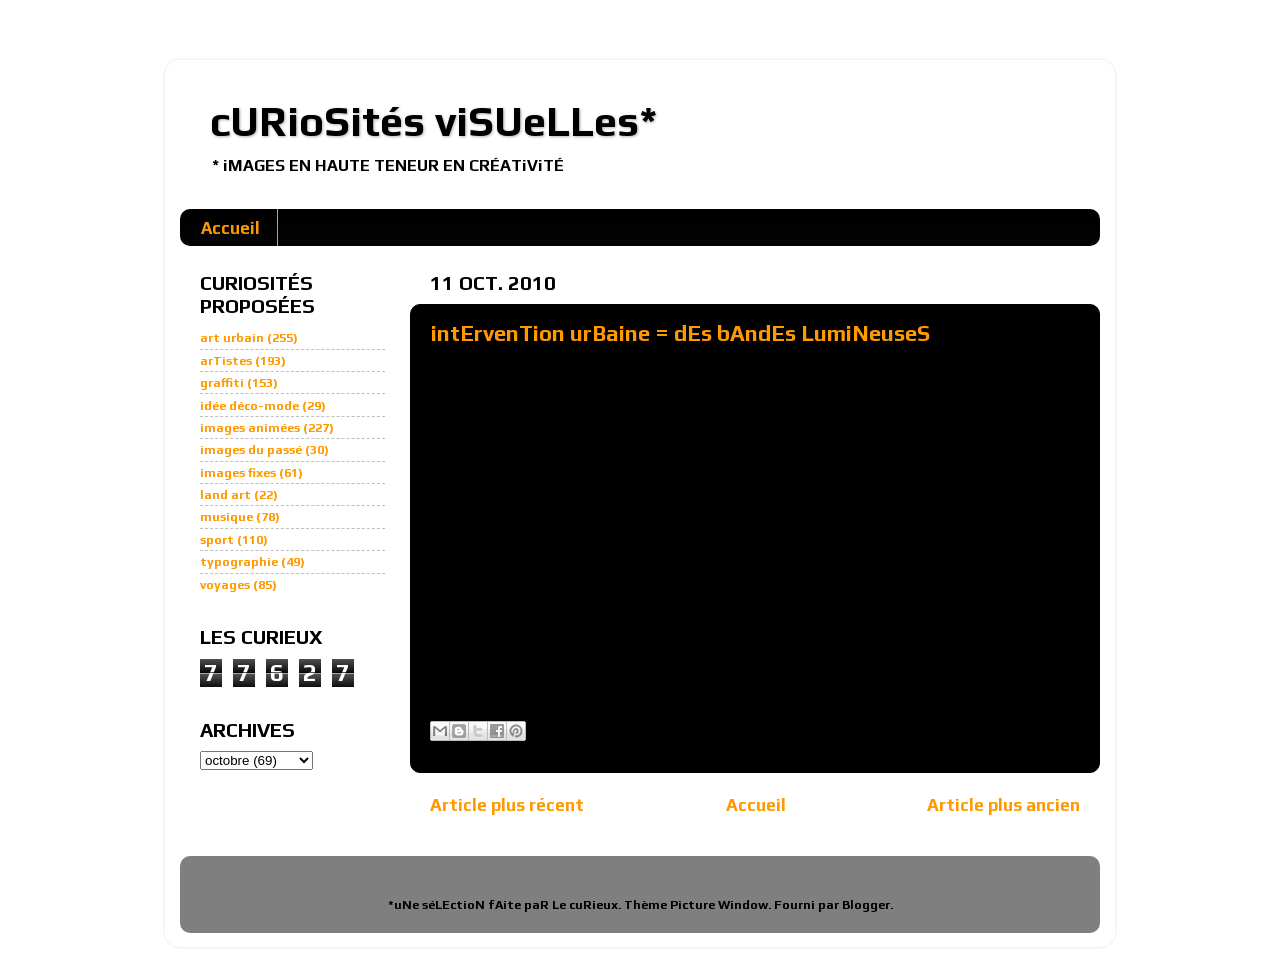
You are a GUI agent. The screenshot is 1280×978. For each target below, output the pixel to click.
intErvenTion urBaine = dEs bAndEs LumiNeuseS (680, 333)
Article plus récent (507, 804)
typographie (239, 561)
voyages (225, 584)
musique (226, 516)
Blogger (866, 904)
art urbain (232, 337)
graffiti (222, 382)
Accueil (230, 228)
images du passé (251, 449)
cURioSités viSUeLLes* (434, 121)
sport (217, 539)
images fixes (238, 472)
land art (225, 494)
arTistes (226, 360)
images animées (250, 427)
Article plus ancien (1003, 804)
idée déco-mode (249, 405)
